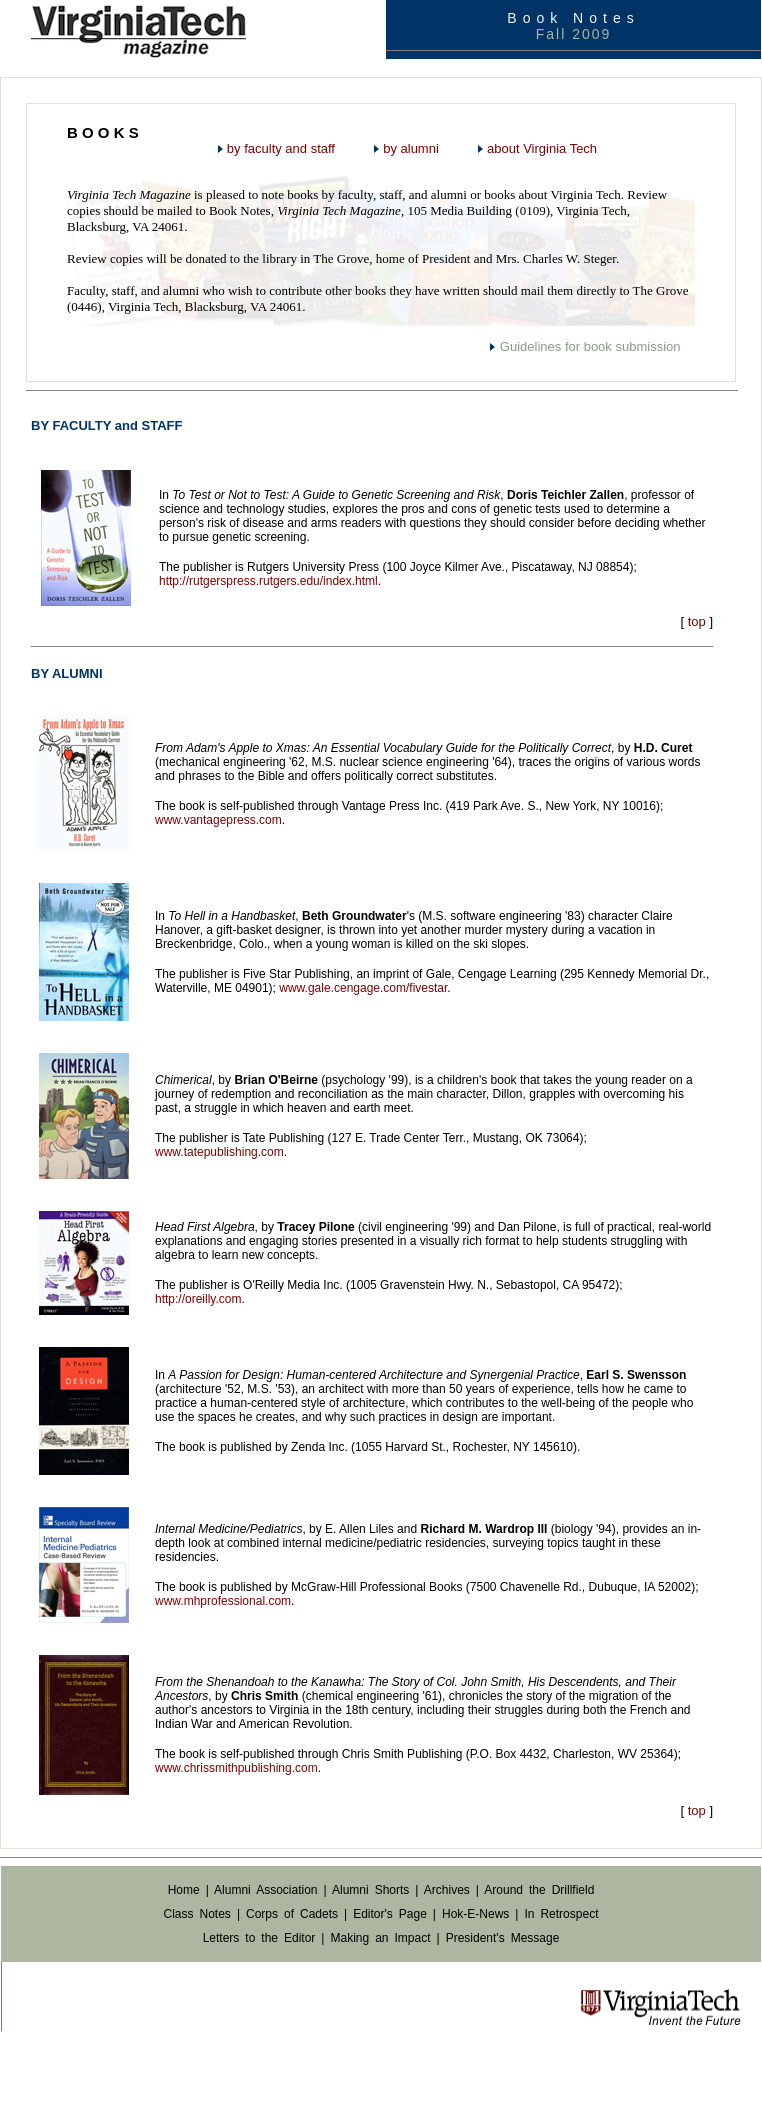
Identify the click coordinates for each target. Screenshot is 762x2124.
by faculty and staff (281, 148)
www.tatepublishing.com (219, 1152)
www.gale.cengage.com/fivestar (363, 988)
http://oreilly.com (198, 1299)
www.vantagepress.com (218, 820)
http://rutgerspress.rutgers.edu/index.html (268, 581)
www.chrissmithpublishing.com (236, 1768)
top (697, 621)
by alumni (411, 148)
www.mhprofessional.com (223, 1601)
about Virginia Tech (542, 148)
